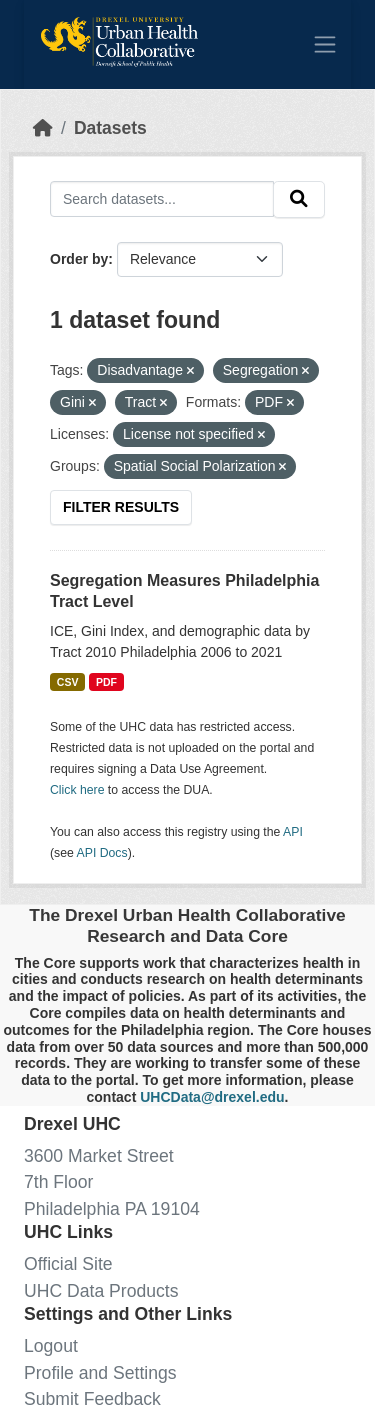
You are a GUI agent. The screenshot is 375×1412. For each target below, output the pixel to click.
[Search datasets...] (162, 198)
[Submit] (299, 199)
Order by (79, 259)
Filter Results (121, 507)
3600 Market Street (99, 1156)
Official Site (68, 1264)
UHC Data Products (101, 1291)
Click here (77, 790)
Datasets (110, 128)
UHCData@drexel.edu (212, 1097)
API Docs (102, 853)
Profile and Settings (100, 1373)
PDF (106, 682)
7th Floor (58, 1182)
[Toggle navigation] (325, 44)
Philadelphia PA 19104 (112, 1209)
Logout (51, 1346)
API (293, 832)
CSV (68, 682)
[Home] (43, 128)
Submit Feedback (92, 1399)
